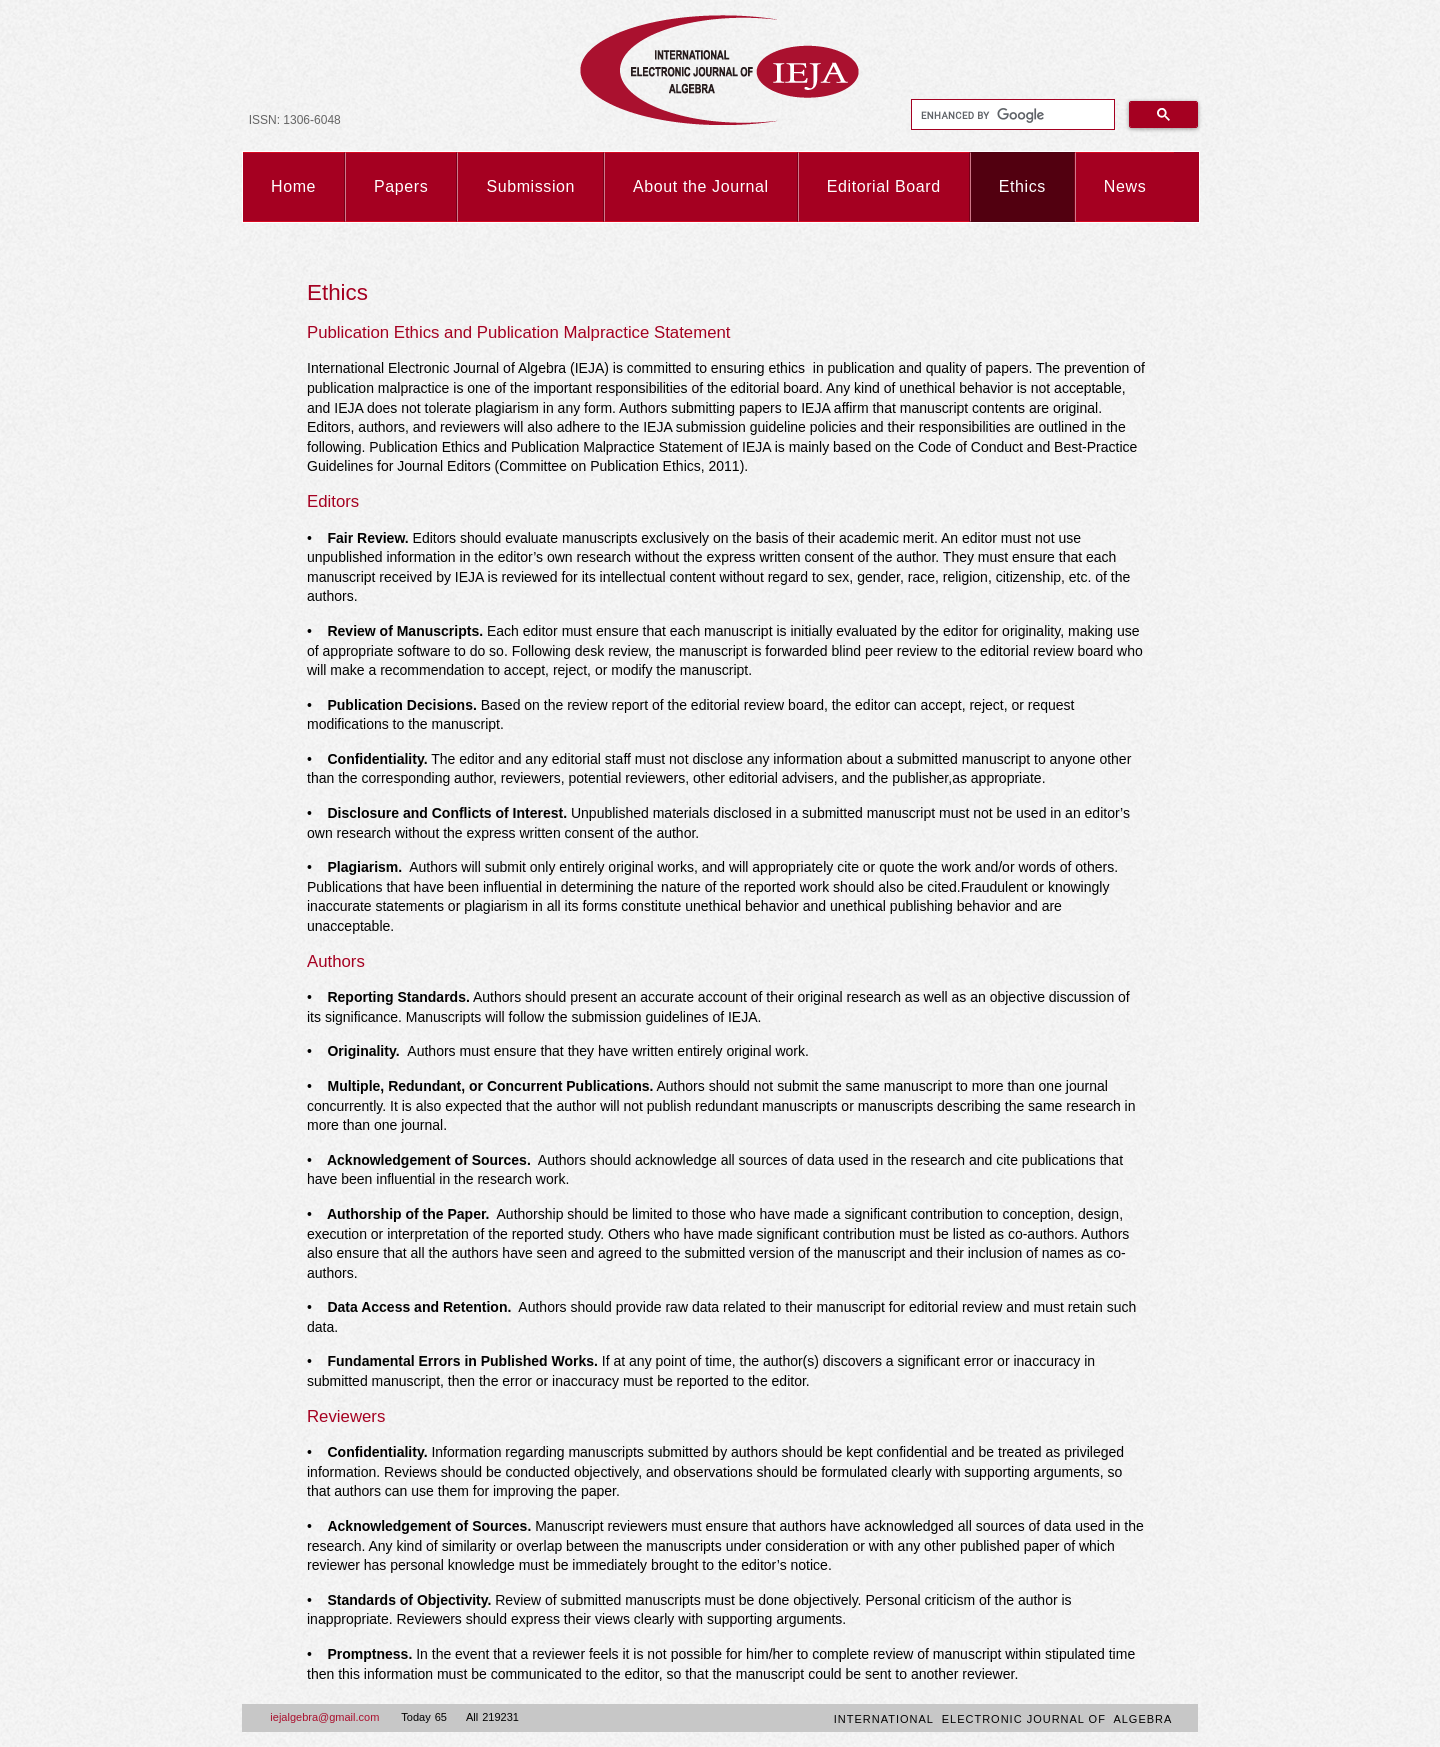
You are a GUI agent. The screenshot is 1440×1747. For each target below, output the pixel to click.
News (1125, 186)
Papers (401, 186)
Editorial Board (884, 186)
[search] (1011, 115)
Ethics (1022, 186)
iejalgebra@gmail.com (324, 1717)
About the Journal (701, 186)
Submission (530, 186)
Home (293, 186)
